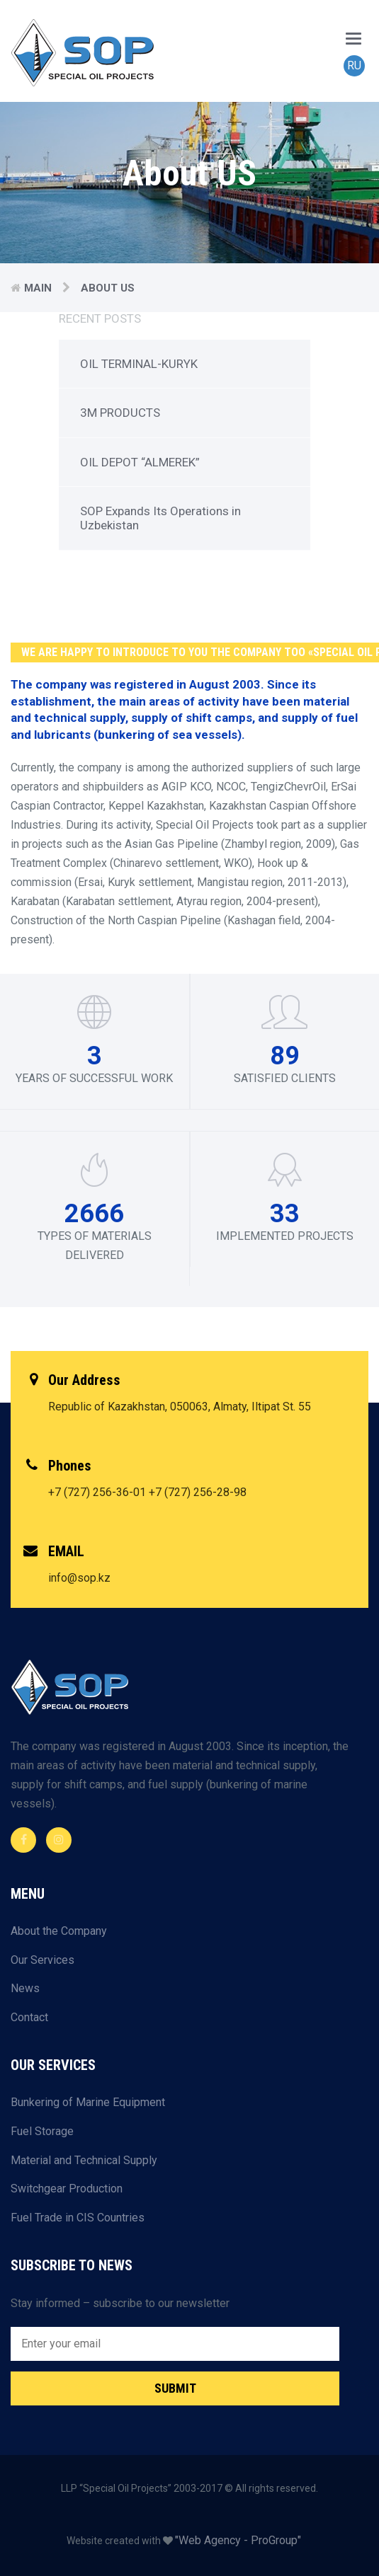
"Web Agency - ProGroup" (238, 2540)
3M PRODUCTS (120, 413)
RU (354, 65)
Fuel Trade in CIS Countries (78, 2217)
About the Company (59, 1931)
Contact (29, 2017)
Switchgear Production (67, 2188)
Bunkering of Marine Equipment (88, 2102)
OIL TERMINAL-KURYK (139, 364)
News (25, 1988)
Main (38, 288)
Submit (175, 2388)
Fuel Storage (42, 2131)
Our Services (42, 1960)
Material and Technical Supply (84, 2160)
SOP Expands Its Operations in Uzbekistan (160, 518)
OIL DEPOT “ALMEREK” (140, 462)
